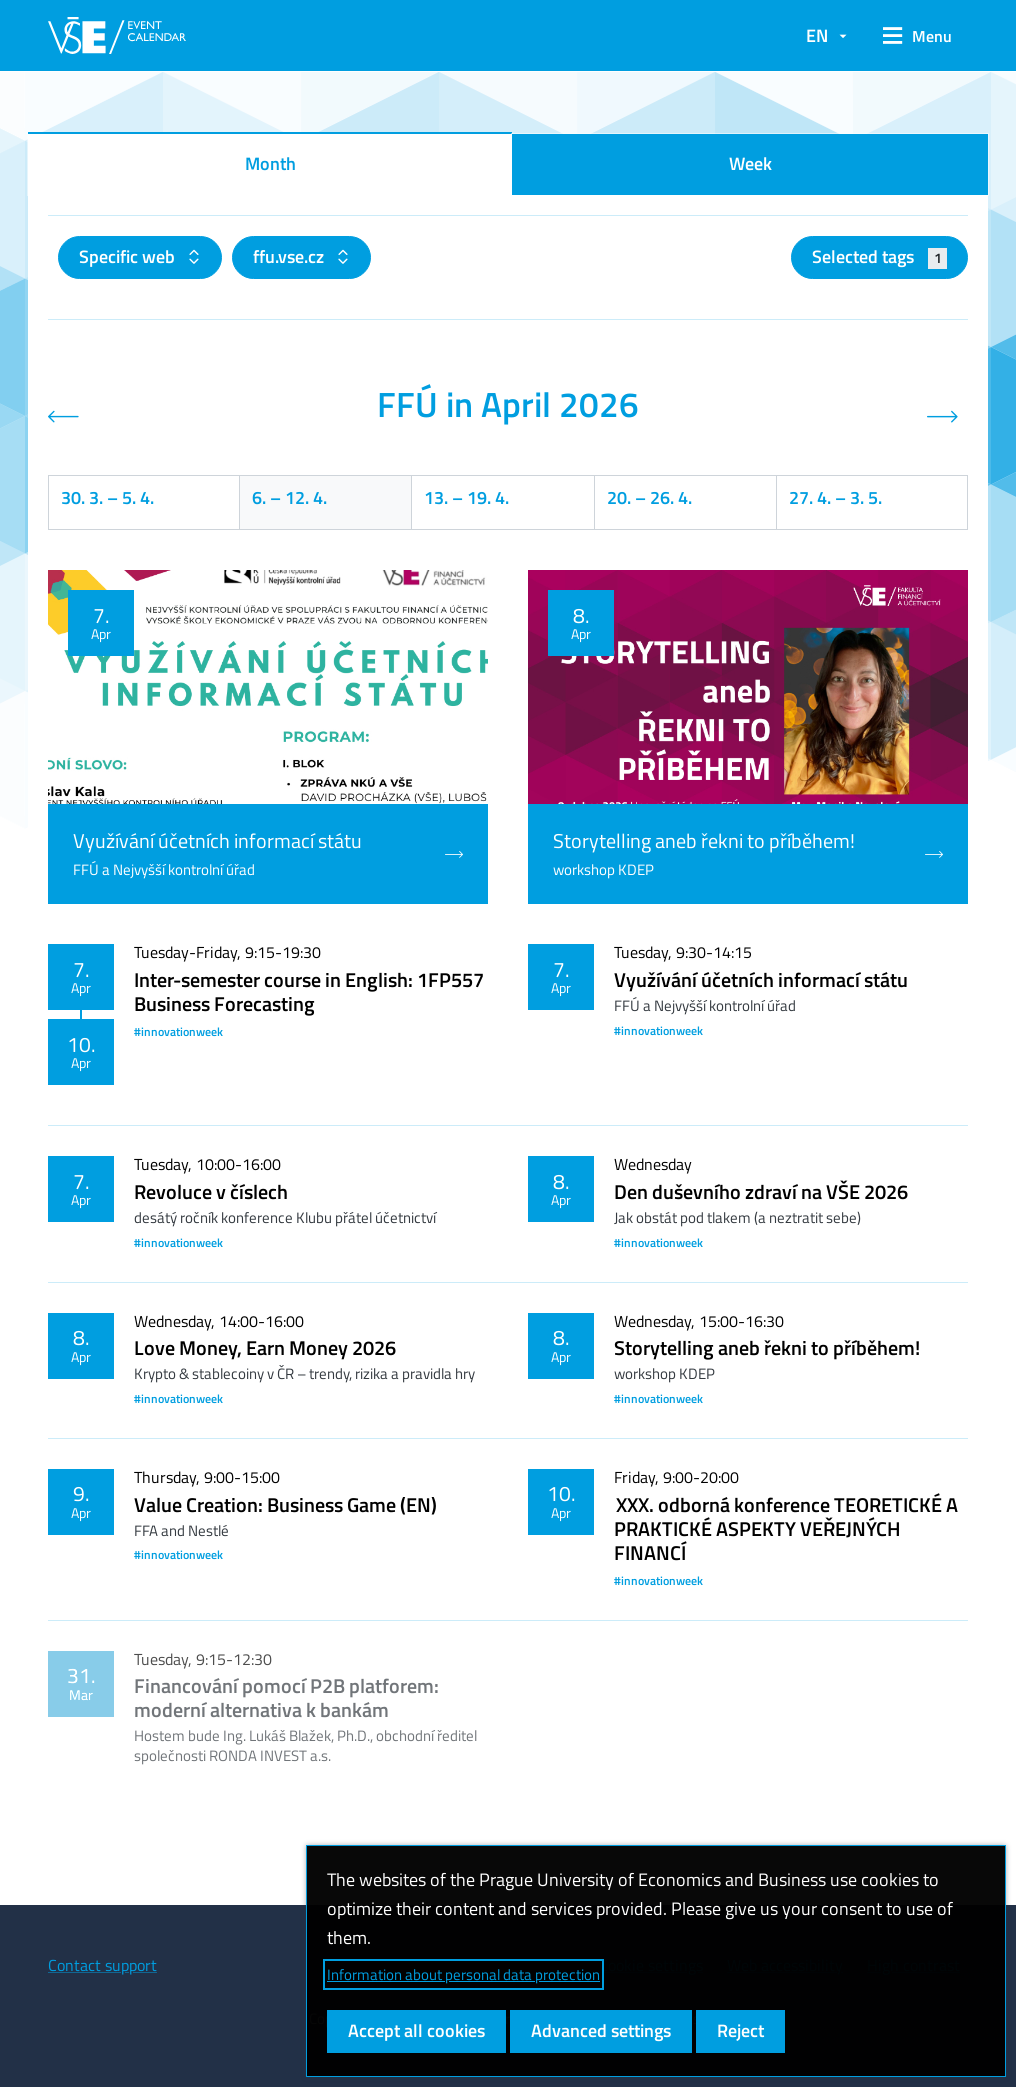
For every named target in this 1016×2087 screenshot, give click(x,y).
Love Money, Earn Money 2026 (265, 1347)
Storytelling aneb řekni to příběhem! (767, 1347)
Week (750, 163)
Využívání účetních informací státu (761, 979)
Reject (740, 2030)
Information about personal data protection (463, 1974)
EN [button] (817, 35)
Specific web (129, 256)
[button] (917, 36)
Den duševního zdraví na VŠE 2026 (761, 1191)
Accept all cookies (416, 2030)
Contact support (102, 1965)
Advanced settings (601, 2030)
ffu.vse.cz (290, 256)
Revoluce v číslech (211, 1191)
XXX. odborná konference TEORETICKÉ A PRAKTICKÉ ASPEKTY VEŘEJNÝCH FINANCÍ (786, 1528)
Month (270, 163)
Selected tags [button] (879, 256)
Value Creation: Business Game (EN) (285, 1504)
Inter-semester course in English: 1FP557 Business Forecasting (309, 991)
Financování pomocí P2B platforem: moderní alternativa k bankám (286, 1697)
